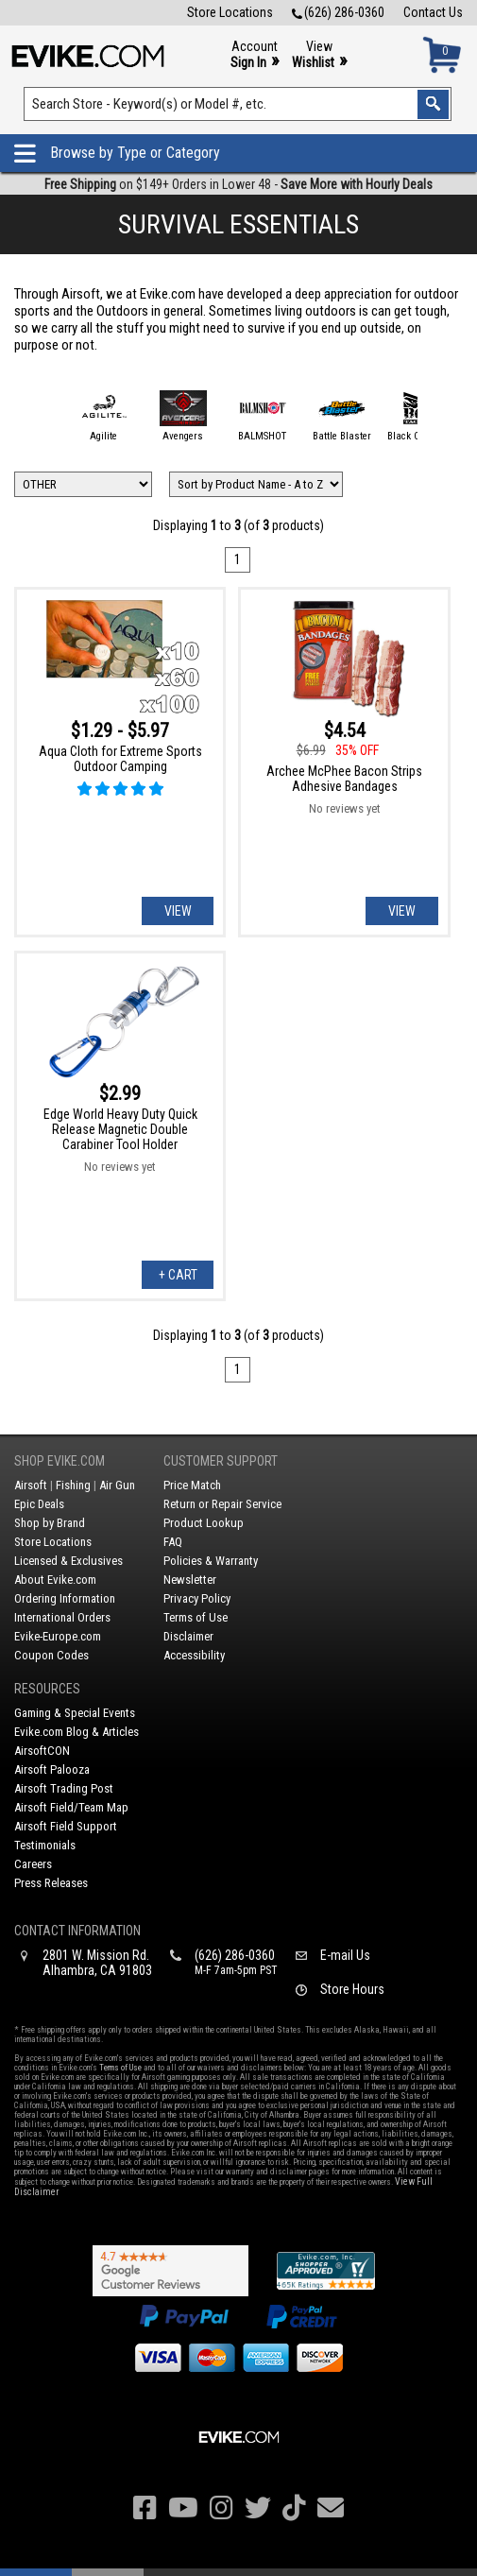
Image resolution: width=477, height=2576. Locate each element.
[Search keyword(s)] (237, 104)
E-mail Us (345, 1955)
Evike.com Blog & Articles (76, 1732)
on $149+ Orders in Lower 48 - (238, 184)
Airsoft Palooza (52, 1769)
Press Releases (51, 1883)
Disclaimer (188, 1636)
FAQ (172, 1542)
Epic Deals (39, 1504)
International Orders (62, 1617)
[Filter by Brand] (83, 484)
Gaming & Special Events (74, 1713)
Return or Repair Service (222, 1504)
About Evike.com (55, 1579)
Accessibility (194, 1655)
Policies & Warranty (210, 1561)
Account (254, 55)
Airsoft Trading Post (63, 1788)
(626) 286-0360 (338, 12)
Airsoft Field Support (65, 1826)
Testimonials (45, 1845)
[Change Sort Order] (256, 484)
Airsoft (30, 1485)
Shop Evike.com (59, 1460)
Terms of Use (195, 1617)
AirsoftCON (42, 1750)
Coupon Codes (51, 1655)
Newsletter (189, 1579)
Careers (33, 1864)
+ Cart (178, 1274)
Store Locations (230, 12)
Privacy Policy (196, 1598)
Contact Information (77, 1930)
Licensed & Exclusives (68, 1561)
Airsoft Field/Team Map (71, 1807)
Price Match (192, 1485)
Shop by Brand (49, 1523)
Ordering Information (64, 1598)
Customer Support (220, 1460)
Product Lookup (203, 1523)
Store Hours (352, 1989)
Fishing (73, 1485)
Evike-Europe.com (57, 1636)
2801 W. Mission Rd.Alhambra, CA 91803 (97, 1963)
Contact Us (433, 12)
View (319, 55)
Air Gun (117, 1485)
